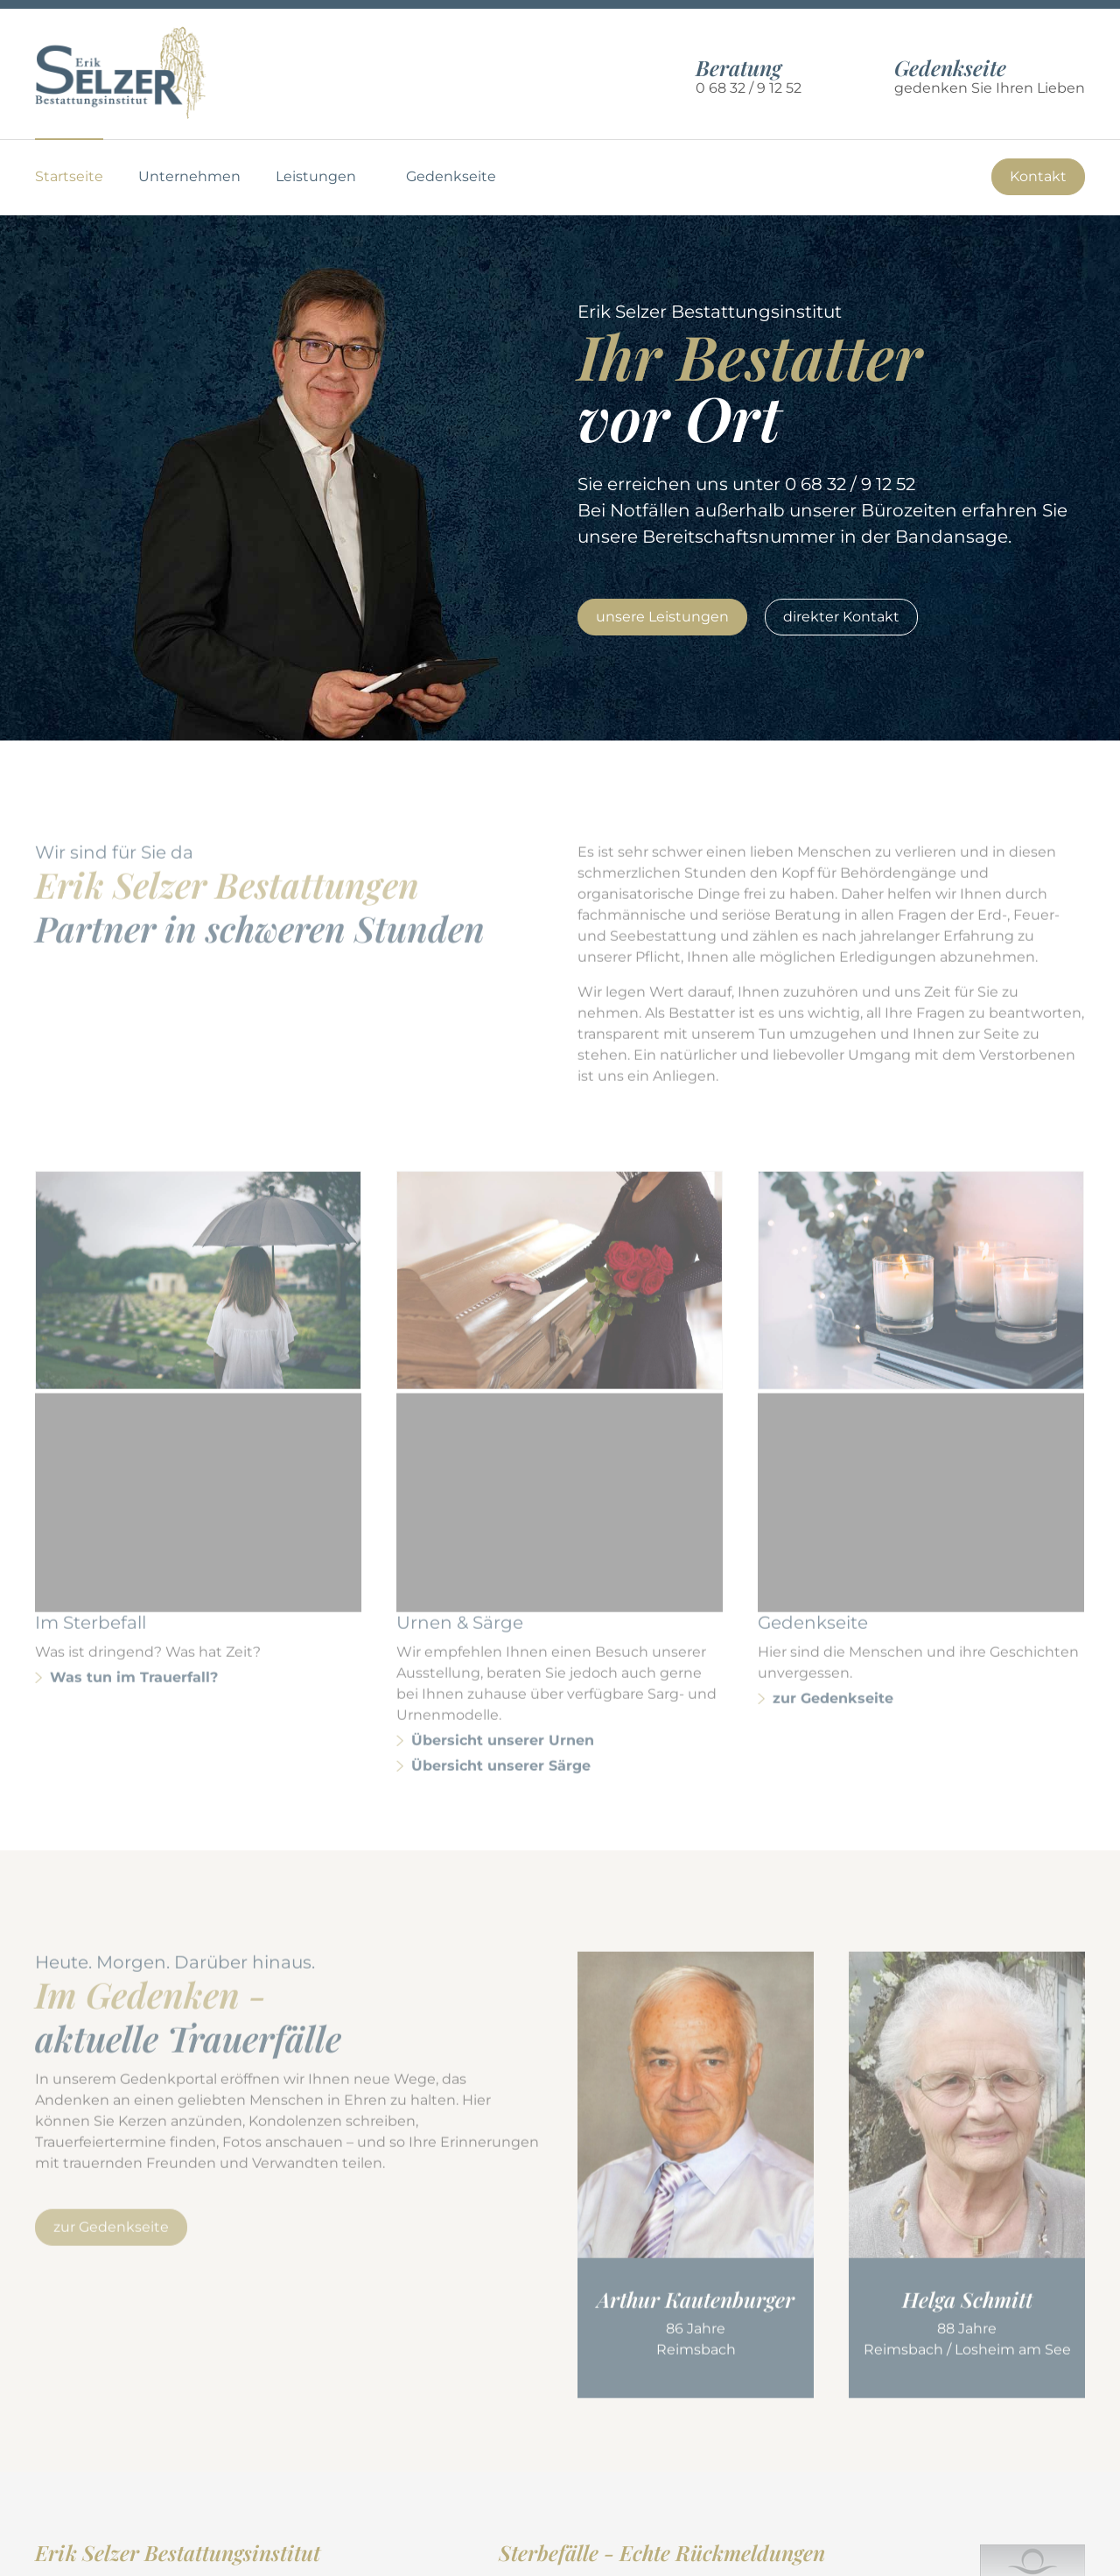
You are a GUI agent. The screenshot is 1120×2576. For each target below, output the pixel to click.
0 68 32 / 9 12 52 (749, 88)
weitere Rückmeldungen (587, 2442)
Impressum (1044, 2552)
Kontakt (1038, 176)
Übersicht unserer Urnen (502, 1570)
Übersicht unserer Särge (501, 1595)
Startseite (69, 176)
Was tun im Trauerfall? (134, 1507)
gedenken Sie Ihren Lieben (989, 76)
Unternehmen (189, 176)
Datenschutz (946, 2552)
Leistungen (316, 176)
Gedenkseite (451, 176)
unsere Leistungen (662, 616)
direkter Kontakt (841, 616)
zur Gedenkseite (833, 1528)
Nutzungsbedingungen (806, 2552)
